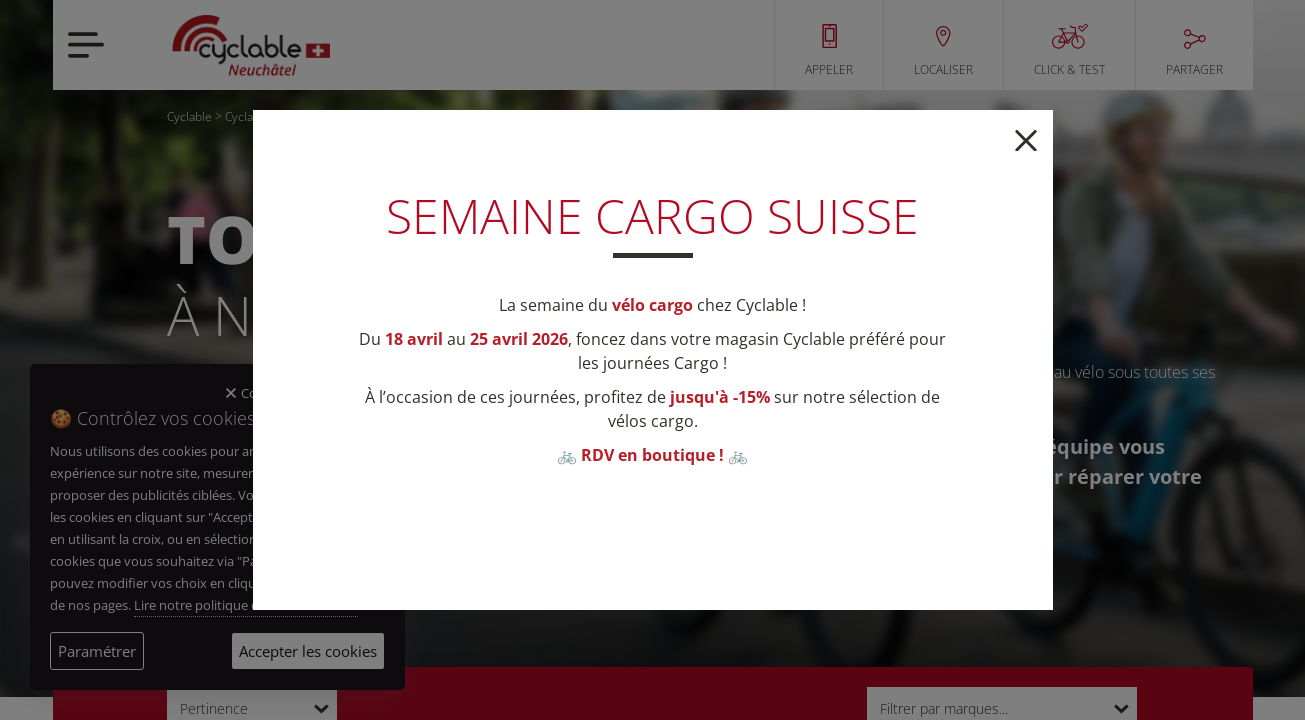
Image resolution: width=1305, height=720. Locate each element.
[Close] (1026, 138)
